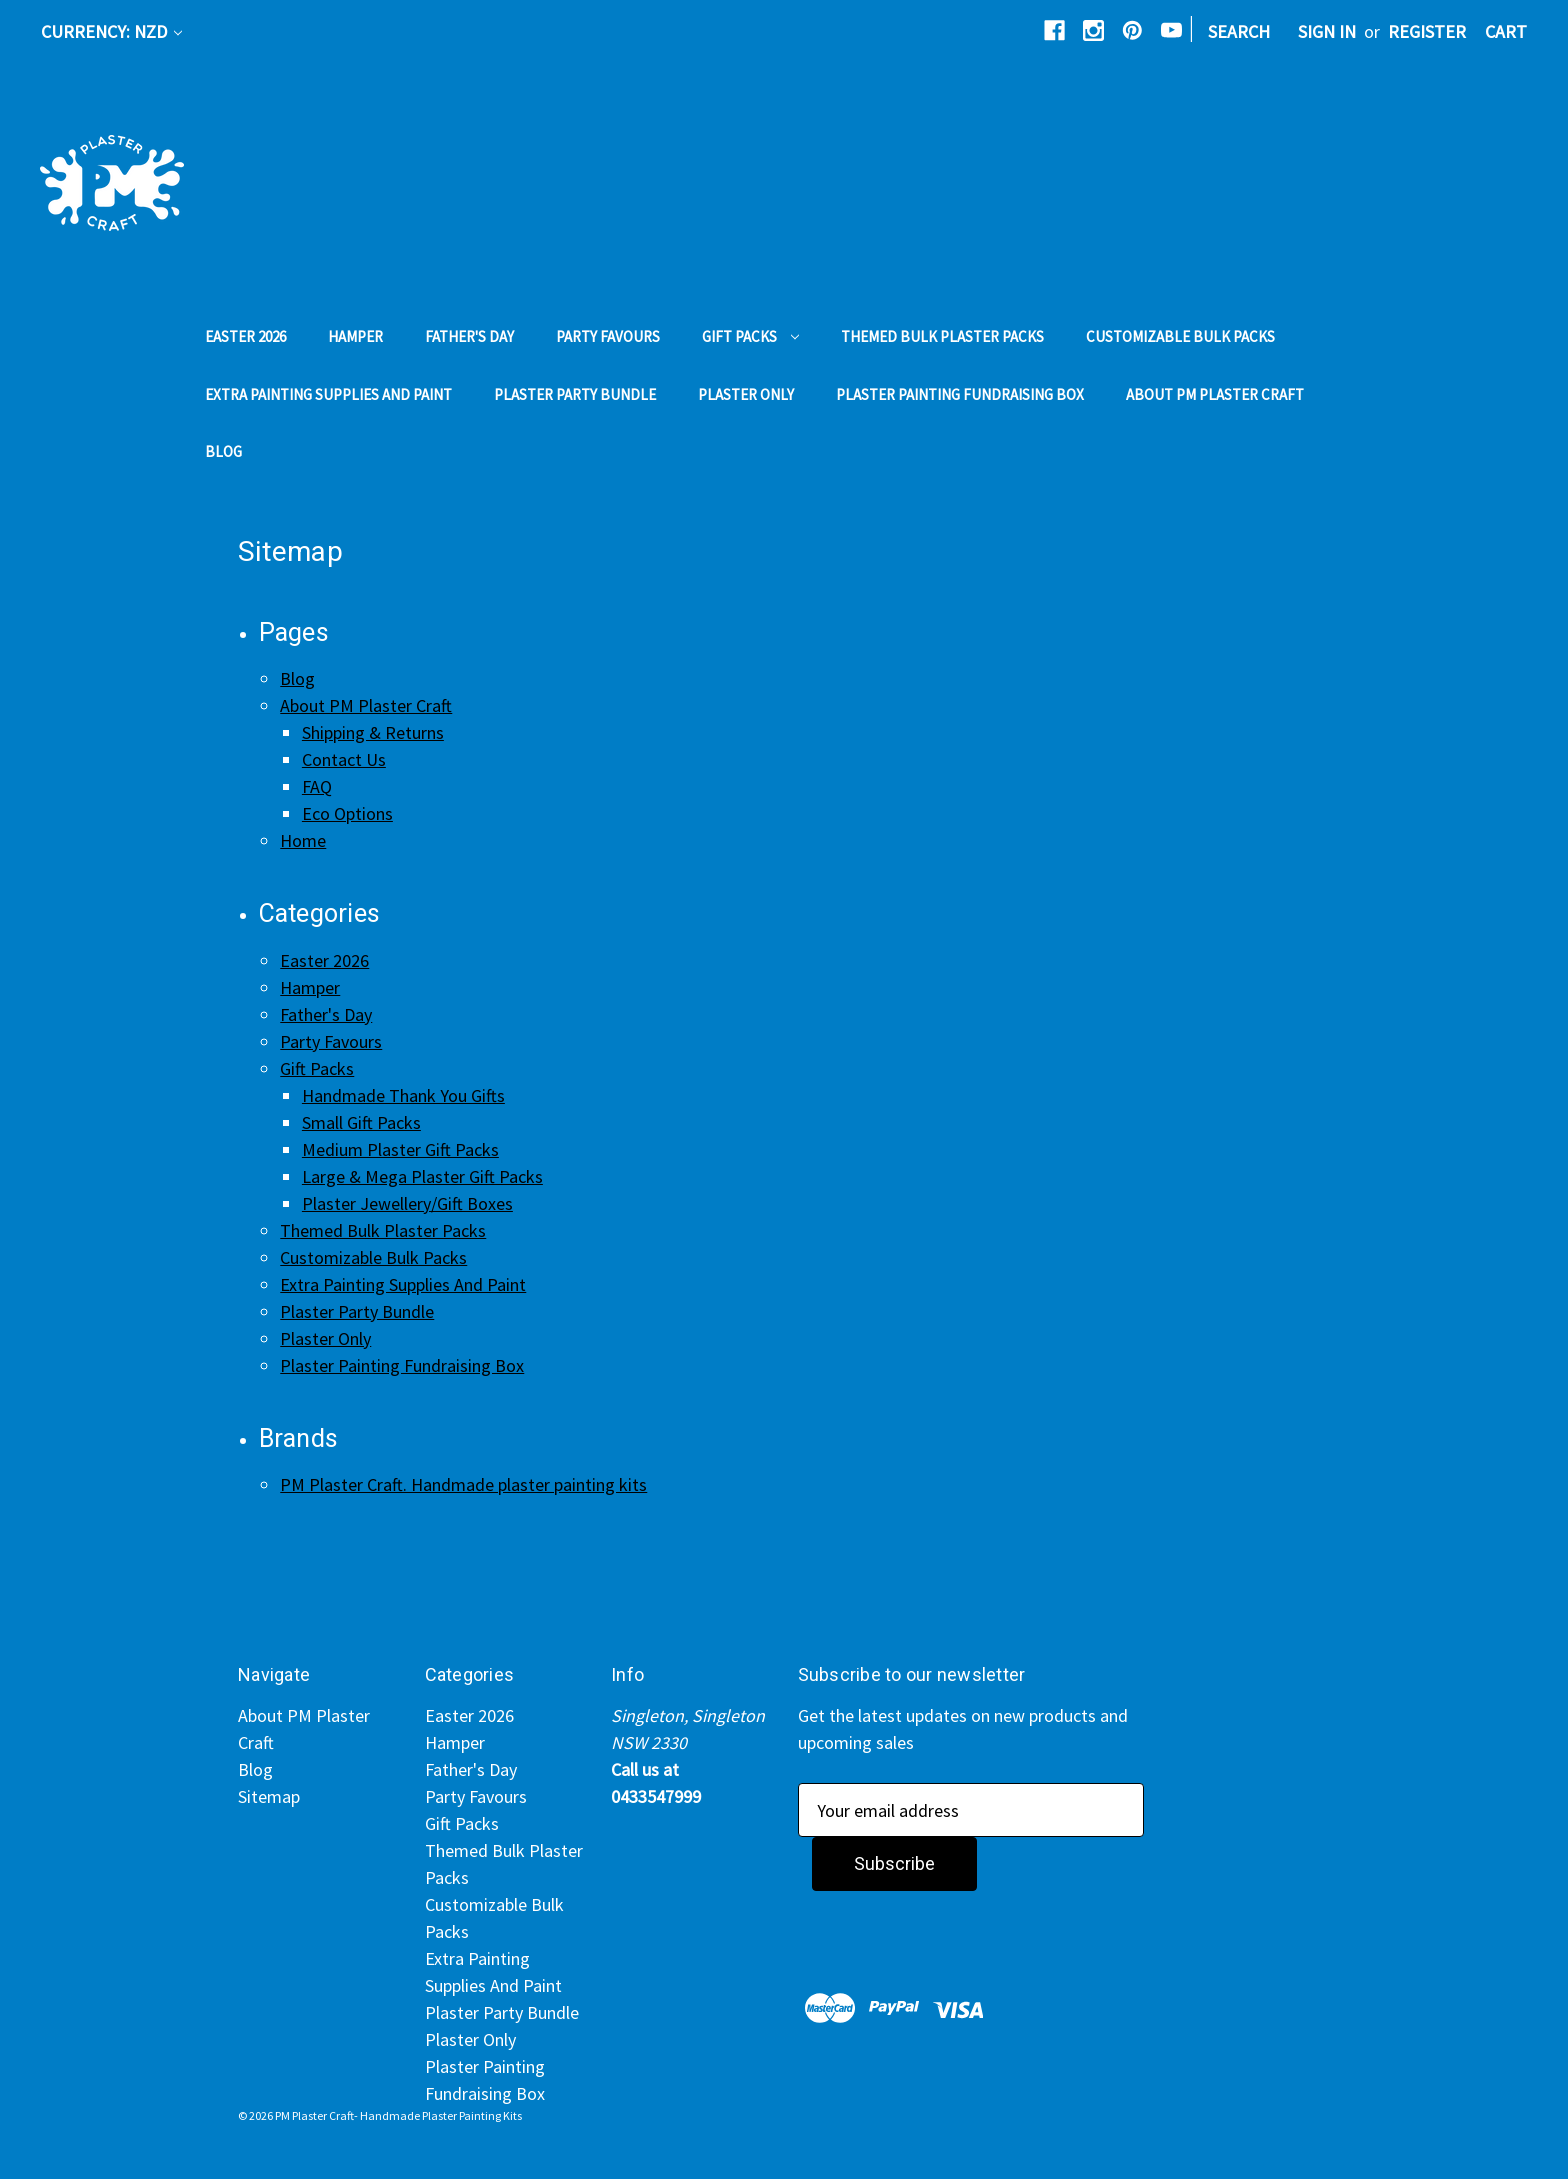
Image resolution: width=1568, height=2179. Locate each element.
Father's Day (469, 336)
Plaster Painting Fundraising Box (960, 394)
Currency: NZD (111, 31)
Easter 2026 (245, 336)
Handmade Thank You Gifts (403, 1095)
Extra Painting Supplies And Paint (328, 394)
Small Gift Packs (361, 1122)
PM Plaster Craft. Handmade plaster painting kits (463, 1484)
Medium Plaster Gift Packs (400, 1149)
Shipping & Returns (373, 732)
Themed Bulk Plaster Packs (942, 336)
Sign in (1327, 31)
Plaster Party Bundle (575, 394)
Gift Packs (750, 336)
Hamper (355, 336)
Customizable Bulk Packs (1180, 336)
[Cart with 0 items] (1506, 31)
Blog (223, 451)
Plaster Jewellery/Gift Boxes (407, 1203)
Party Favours (608, 336)
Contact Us (344, 759)
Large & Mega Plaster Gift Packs (422, 1176)
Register (1427, 31)
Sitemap (269, 1796)
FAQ (317, 786)
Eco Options (347, 813)
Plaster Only (746, 394)
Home (303, 840)
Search (1239, 31)
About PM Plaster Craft (1215, 394)
